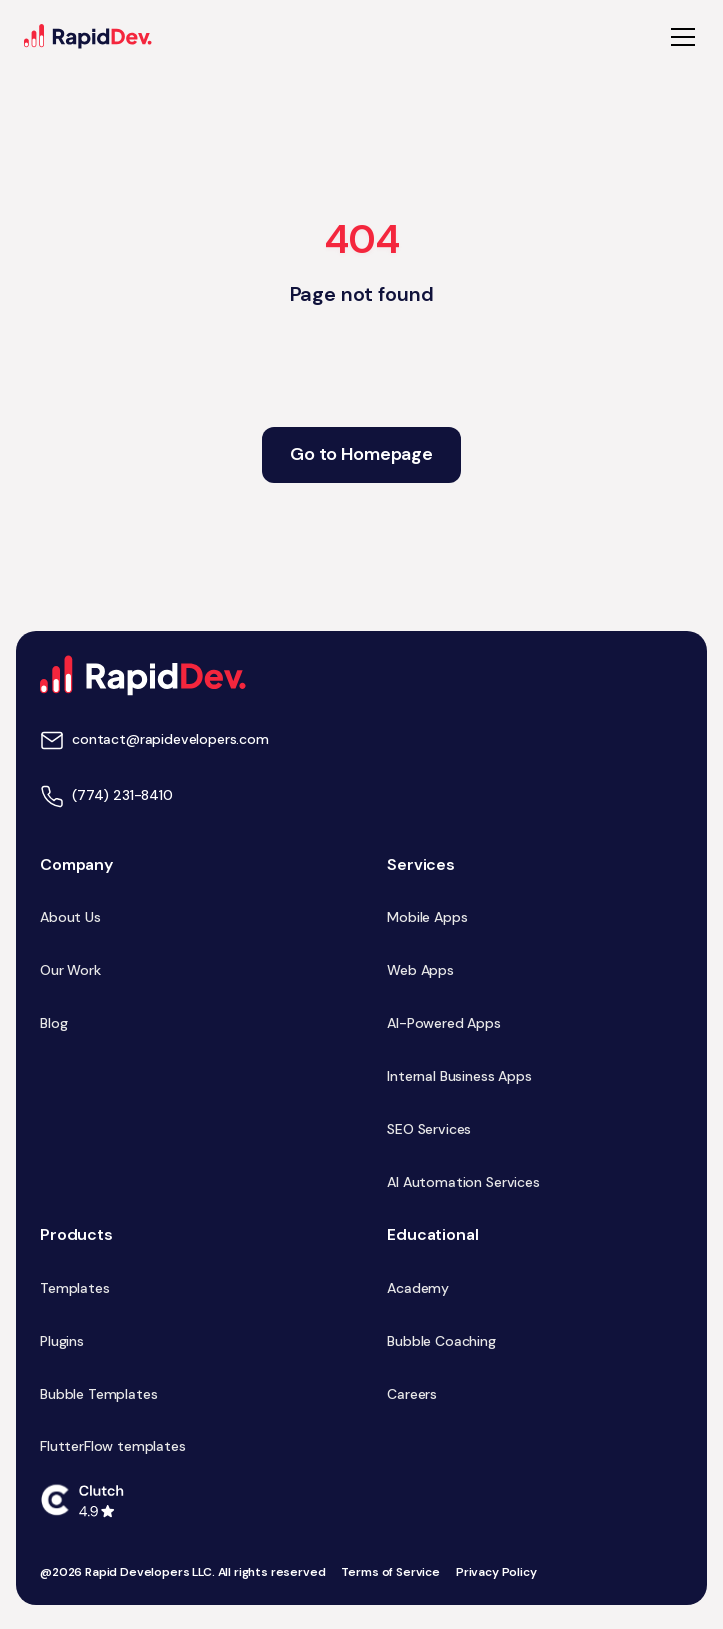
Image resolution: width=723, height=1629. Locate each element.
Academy (418, 1288)
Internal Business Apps (459, 1076)
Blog (53, 1023)
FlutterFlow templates (113, 1446)
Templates (75, 1288)
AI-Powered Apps (444, 1023)
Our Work (70, 970)
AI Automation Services (463, 1182)
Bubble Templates (98, 1394)
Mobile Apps (427, 917)
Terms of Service (390, 1572)
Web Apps (420, 970)
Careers (412, 1394)
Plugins (62, 1341)
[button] (679, 37)
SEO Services (429, 1129)
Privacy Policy (496, 1572)
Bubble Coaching (441, 1341)
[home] (88, 36)
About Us (70, 917)
